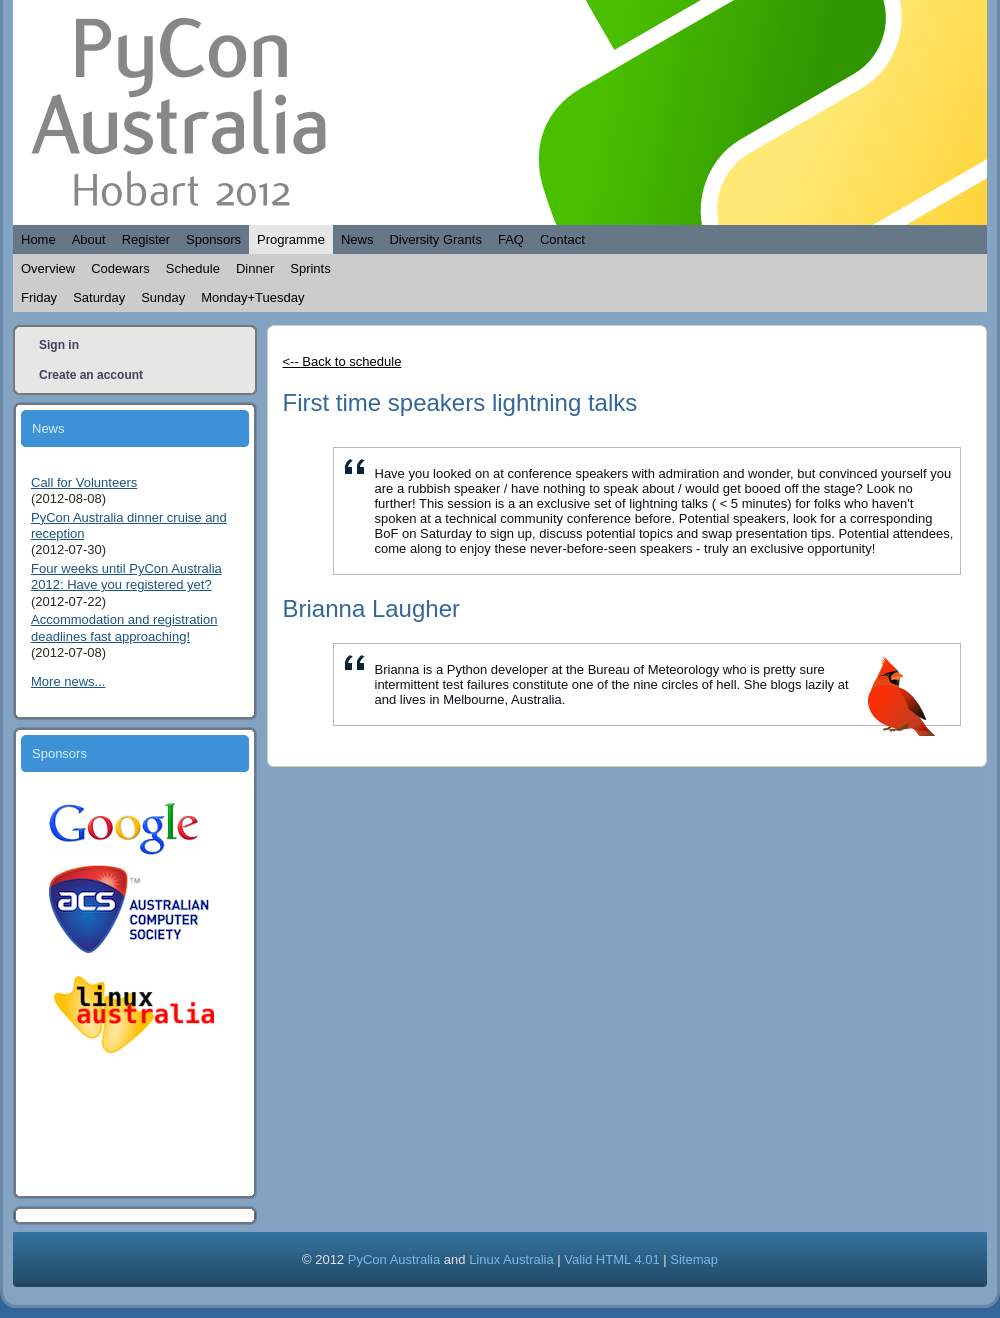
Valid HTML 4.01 (611, 1259)
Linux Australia (511, 1259)
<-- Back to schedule (342, 361)
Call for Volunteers (84, 482)
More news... (68, 681)
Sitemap (694, 1259)
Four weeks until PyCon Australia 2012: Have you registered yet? (126, 576)
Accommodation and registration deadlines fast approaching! (124, 627)
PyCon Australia (394, 1259)
